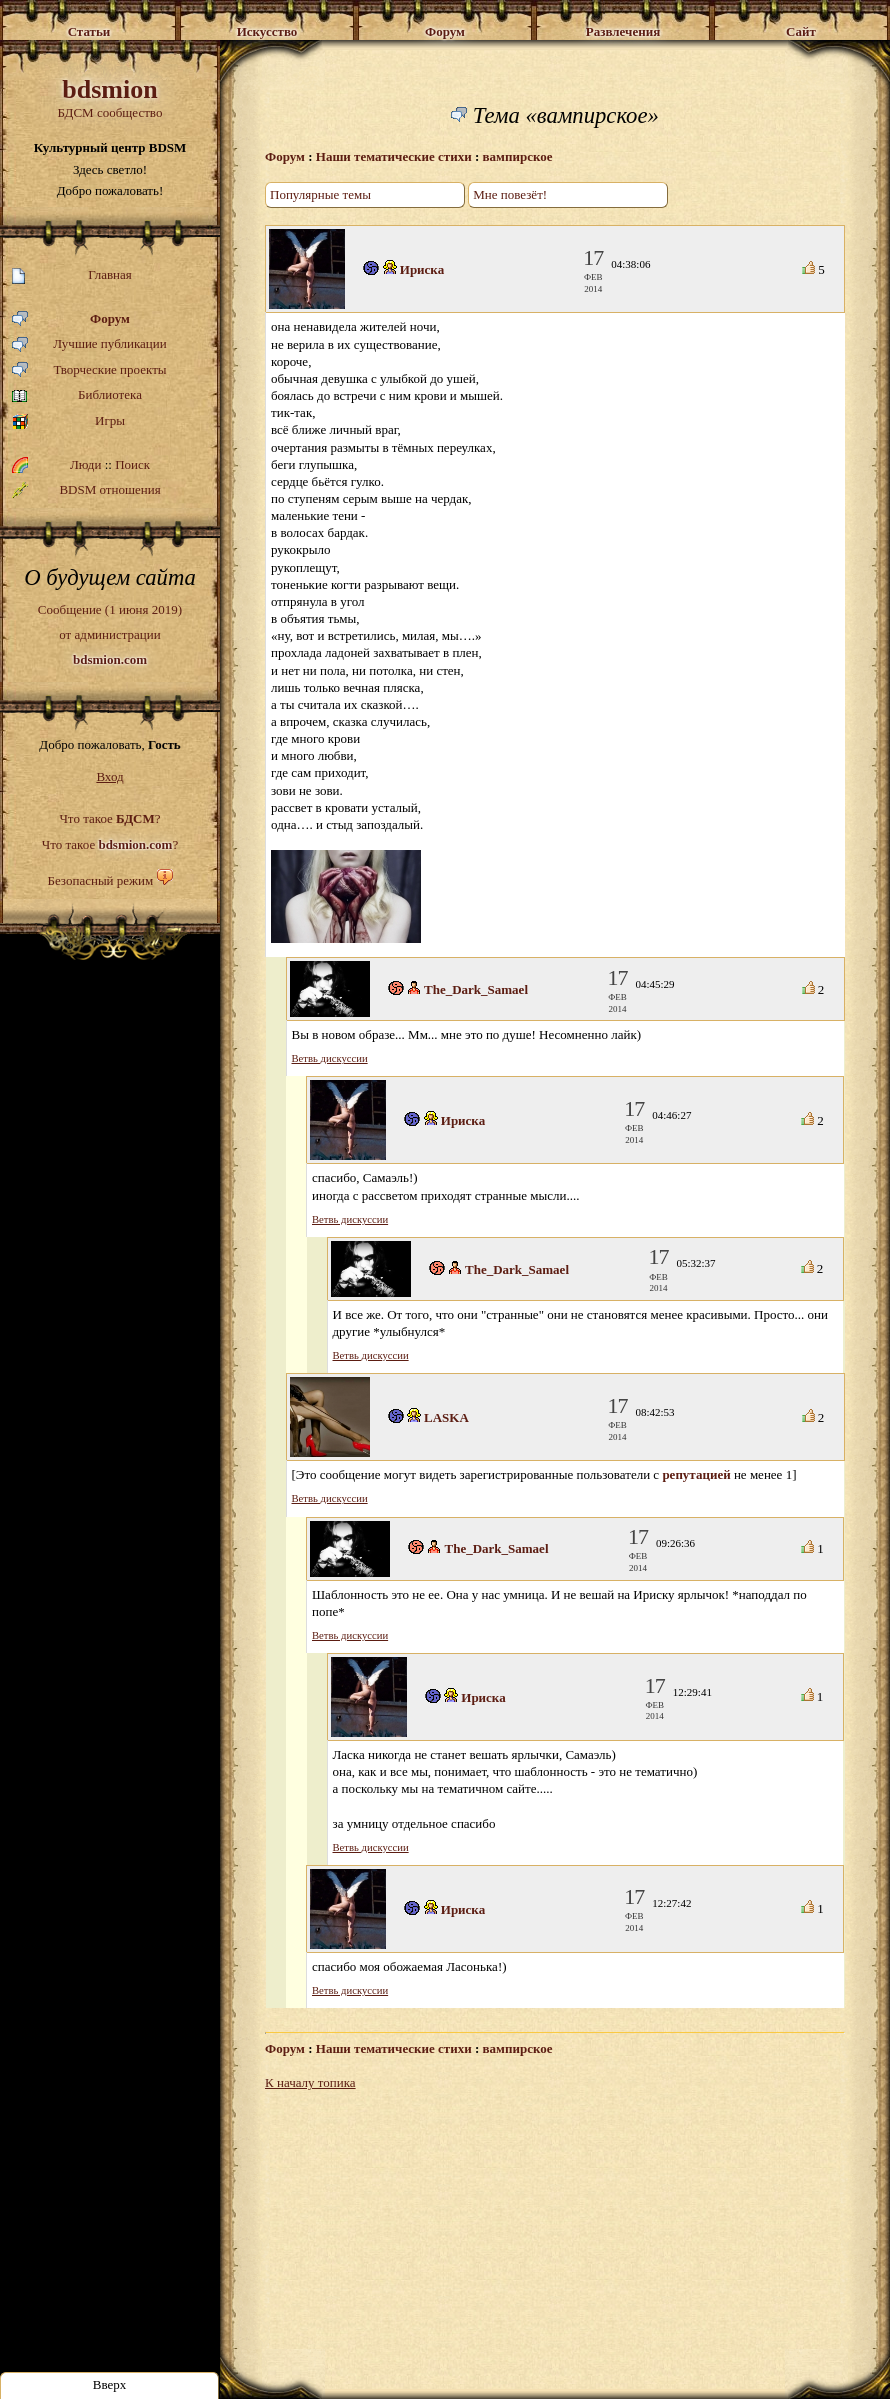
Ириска (422, 269)
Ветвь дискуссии (330, 1058)
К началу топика (310, 2082)
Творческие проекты (89, 370)
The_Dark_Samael (476, 989)
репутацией (696, 1474)
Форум (71, 319)
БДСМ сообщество (110, 97)
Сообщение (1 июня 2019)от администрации (110, 634)
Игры (68, 421)
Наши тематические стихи (394, 156)
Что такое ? (109, 818)
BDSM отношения (86, 490)
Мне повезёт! (510, 194)
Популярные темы (320, 194)
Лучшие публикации (89, 344)
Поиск (132, 464)
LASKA (446, 1417)
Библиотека (77, 395)
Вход (109, 776)
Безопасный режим (100, 880)
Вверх (110, 2384)
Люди (85, 464)
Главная (72, 275)
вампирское (518, 156)
